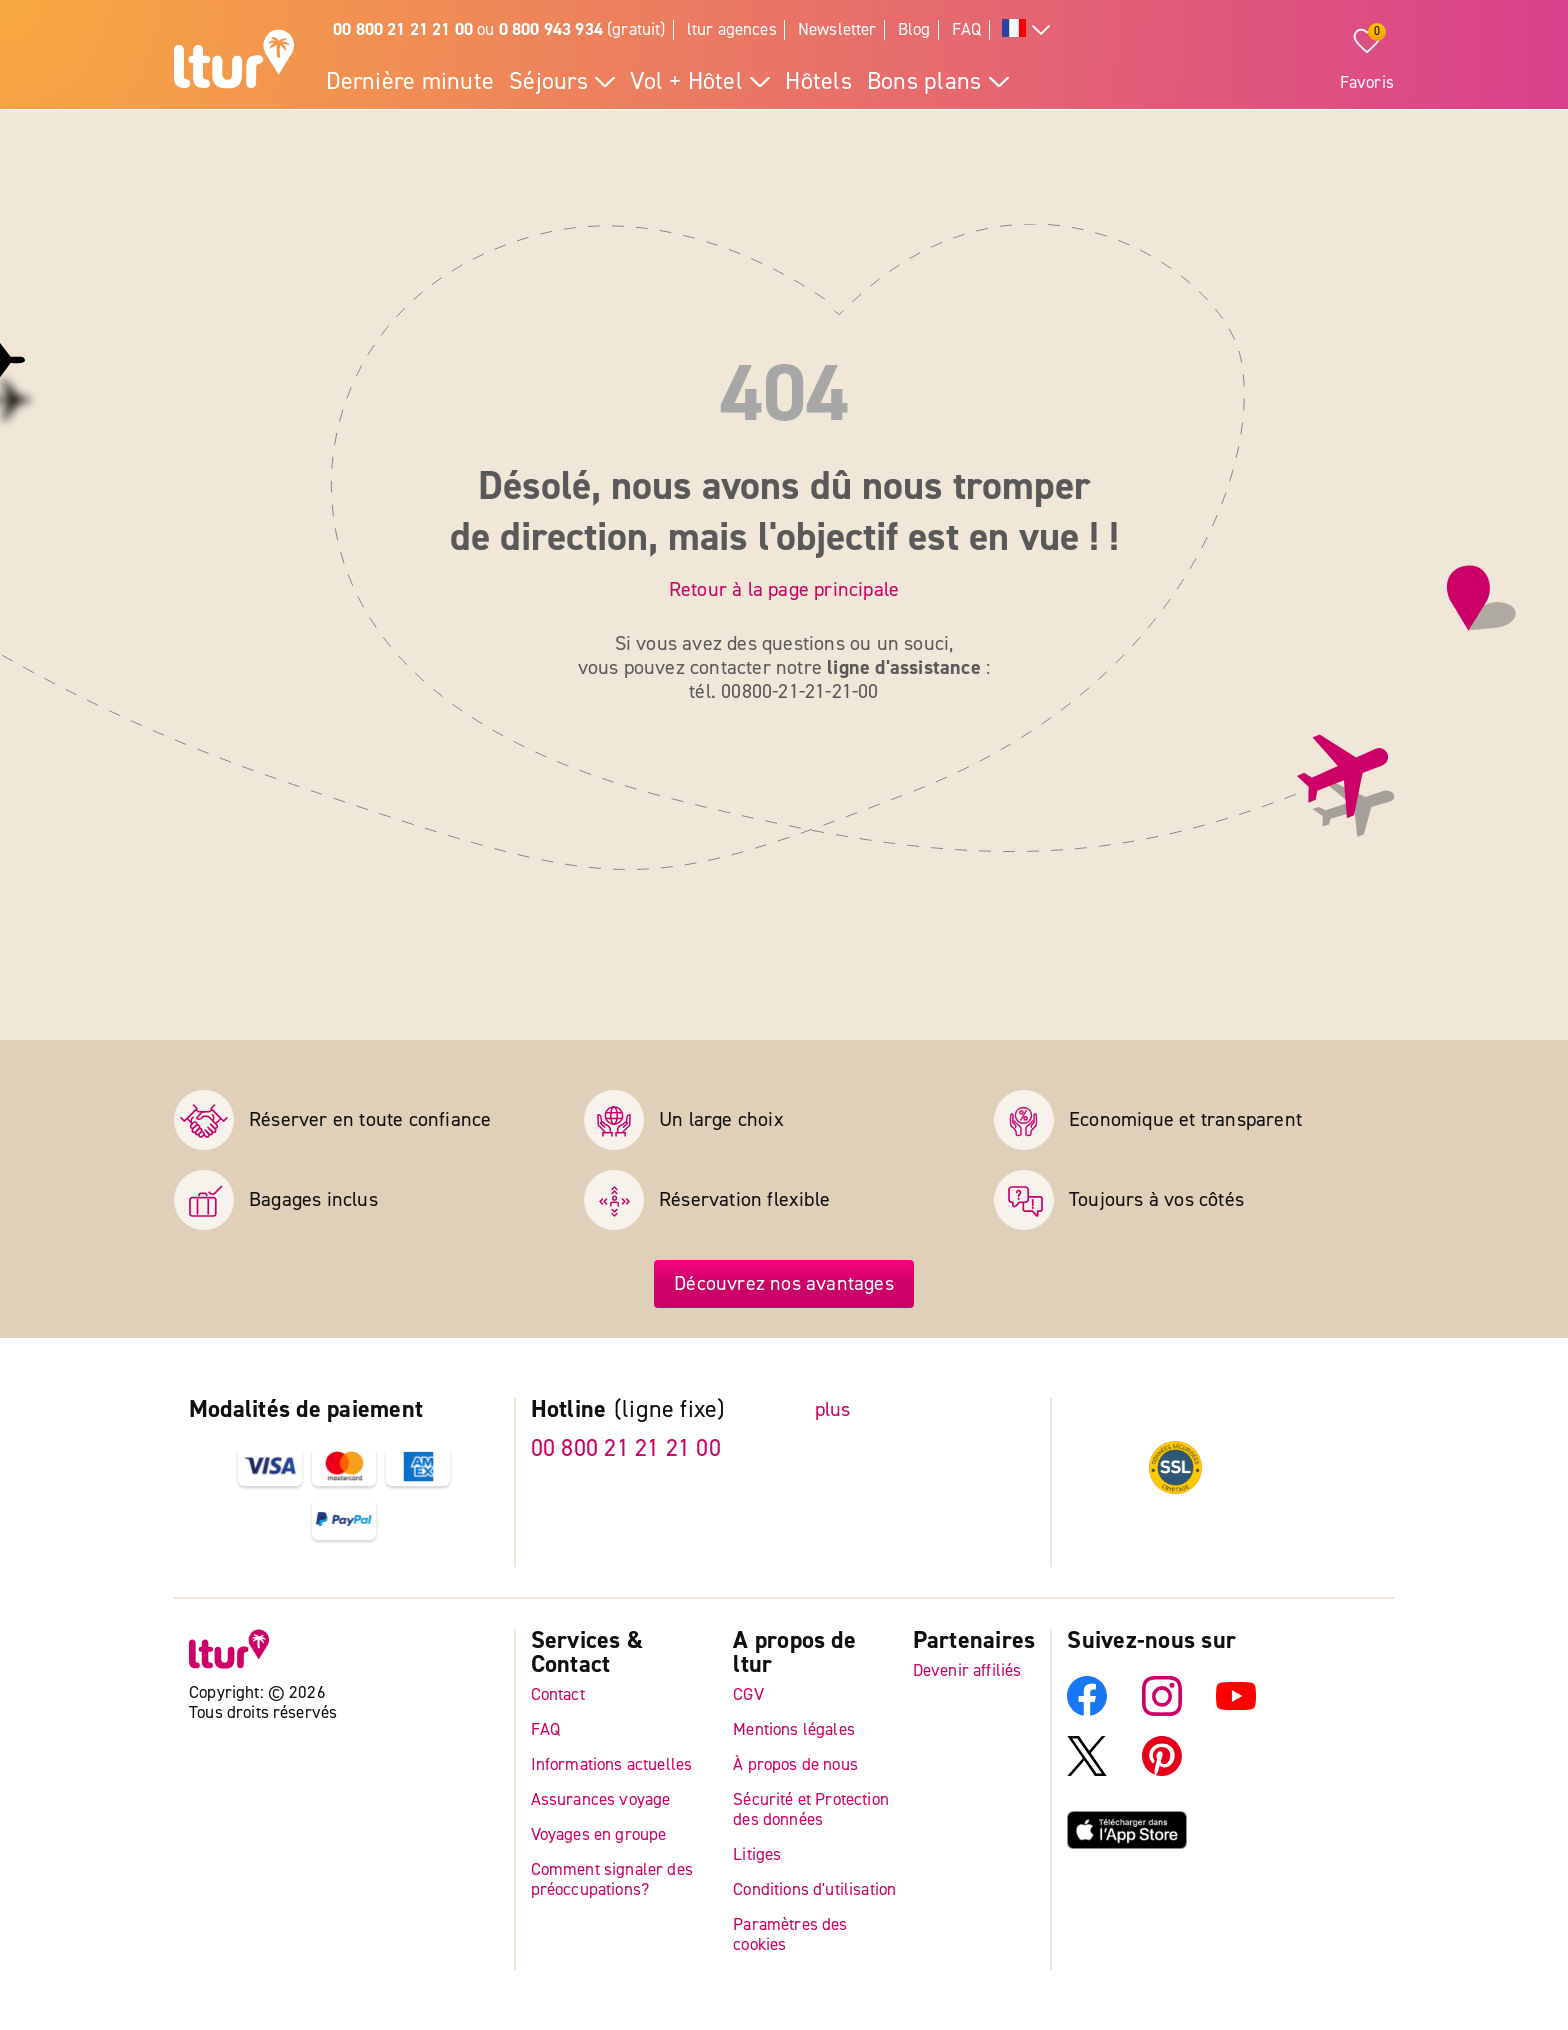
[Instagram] (1162, 1710)
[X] (1087, 1770)
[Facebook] (1087, 1710)
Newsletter (837, 29)
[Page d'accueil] (234, 62)
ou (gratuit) (499, 29)
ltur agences (732, 29)
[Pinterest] (1162, 1770)
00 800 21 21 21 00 (626, 1448)
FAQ (967, 29)
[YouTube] (1236, 1710)
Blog (914, 29)
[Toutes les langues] (1026, 30)
